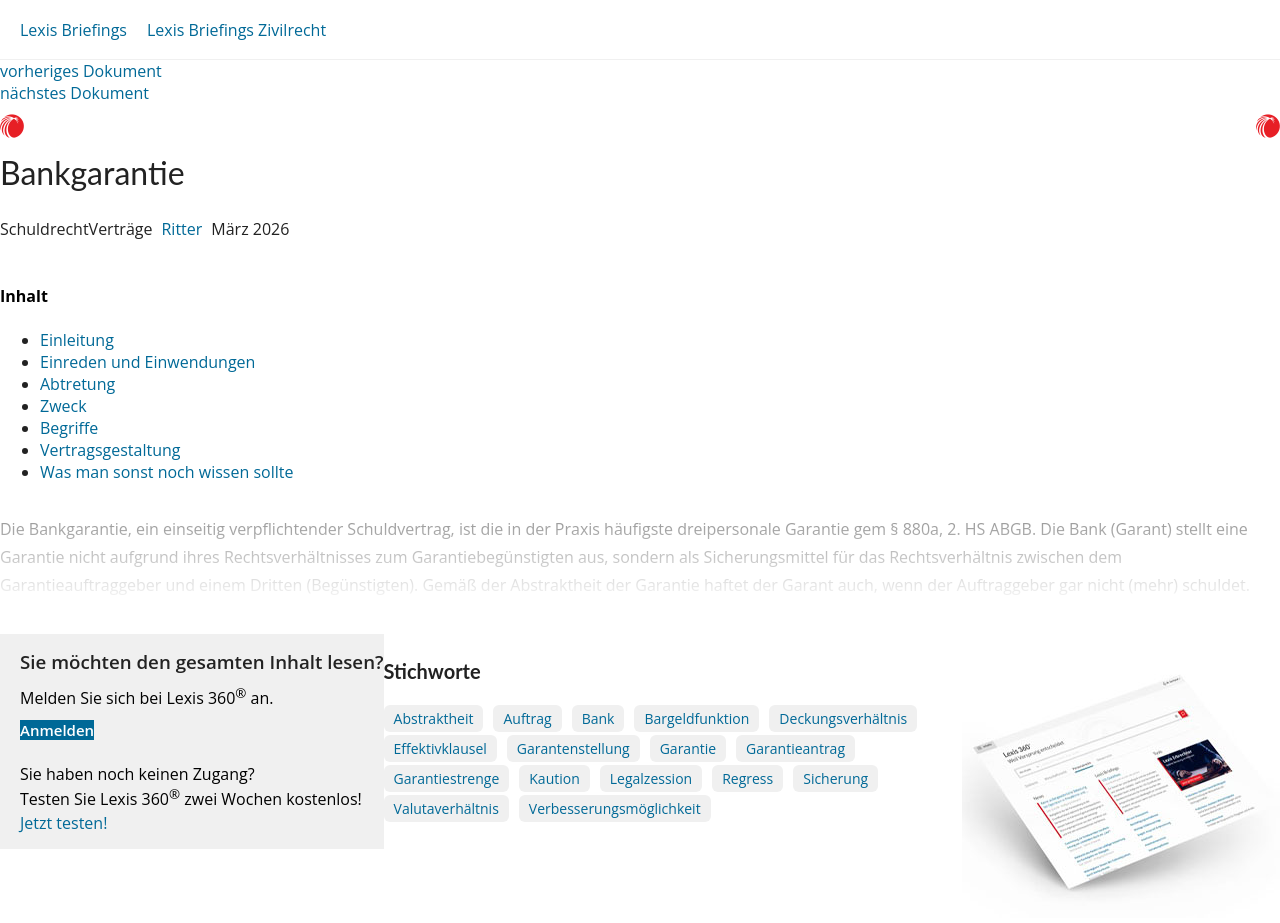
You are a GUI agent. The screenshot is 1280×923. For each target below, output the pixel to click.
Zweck (63, 406)
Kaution (554, 778)
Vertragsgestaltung (110, 450)
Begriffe (69, 428)
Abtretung (77, 384)
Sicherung (835, 778)
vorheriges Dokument (81, 71)
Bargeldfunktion (696, 718)
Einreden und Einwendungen (147, 362)
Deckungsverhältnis (843, 718)
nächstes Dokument (74, 93)
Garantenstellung (573, 748)
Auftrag (527, 718)
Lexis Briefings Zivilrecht (236, 30)
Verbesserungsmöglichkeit (615, 808)
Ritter (181, 229)
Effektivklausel (440, 748)
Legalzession (651, 778)
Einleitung (77, 340)
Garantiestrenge (447, 778)
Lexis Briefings (73, 30)
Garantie (688, 748)
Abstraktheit (434, 718)
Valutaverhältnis (446, 808)
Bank (598, 718)
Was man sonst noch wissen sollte (166, 472)
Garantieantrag (795, 748)
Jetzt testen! (63, 823)
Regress (747, 778)
